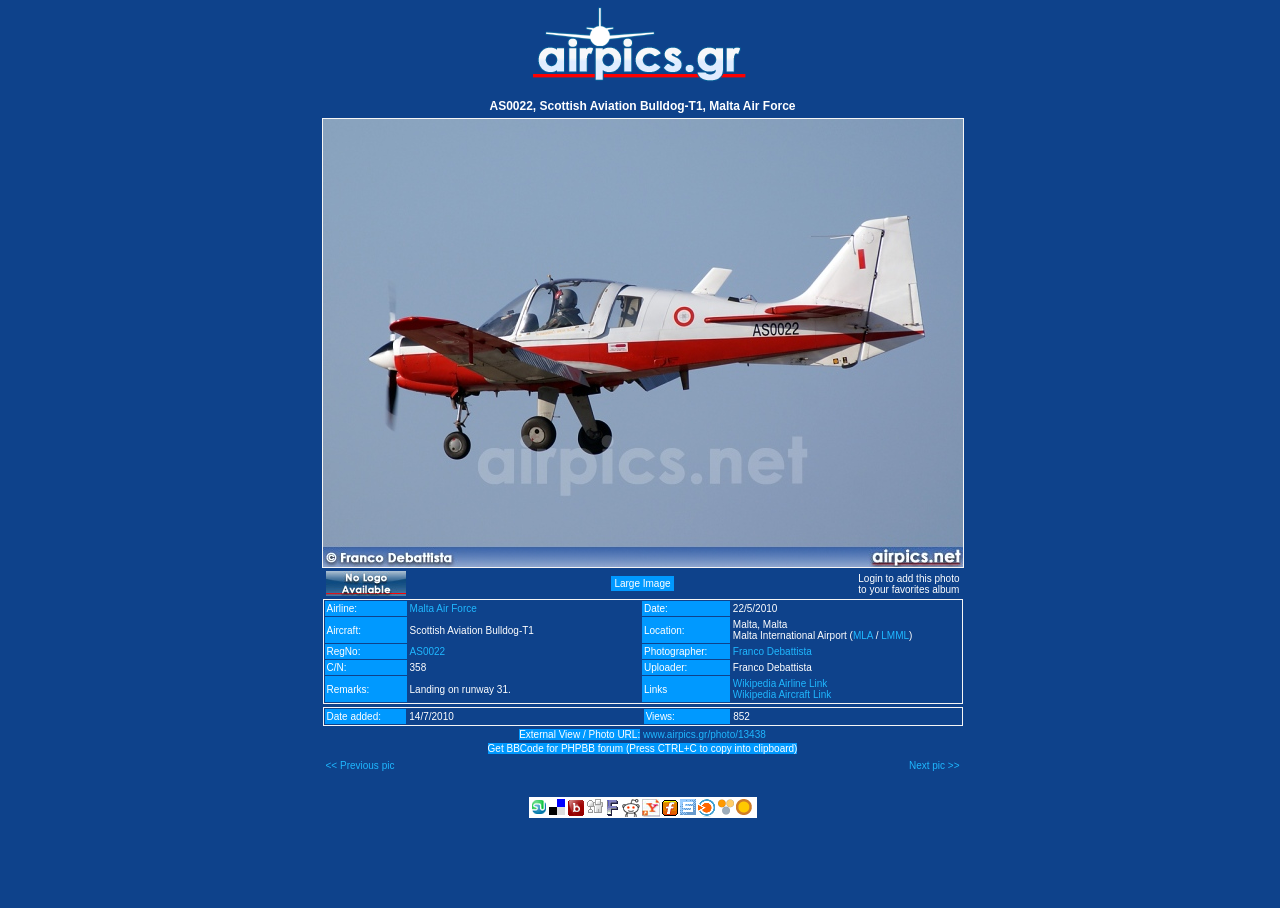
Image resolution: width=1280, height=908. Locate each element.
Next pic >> (934, 765)
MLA (863, 635)
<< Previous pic (360, 765)
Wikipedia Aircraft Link (782, 694)
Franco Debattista (772, 651)
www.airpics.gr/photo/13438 (704, 734)
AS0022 (428, 651)
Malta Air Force (443, 608)
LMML (895, 635)
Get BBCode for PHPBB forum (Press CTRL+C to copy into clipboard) (643, 748)
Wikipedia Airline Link (780, 683)
